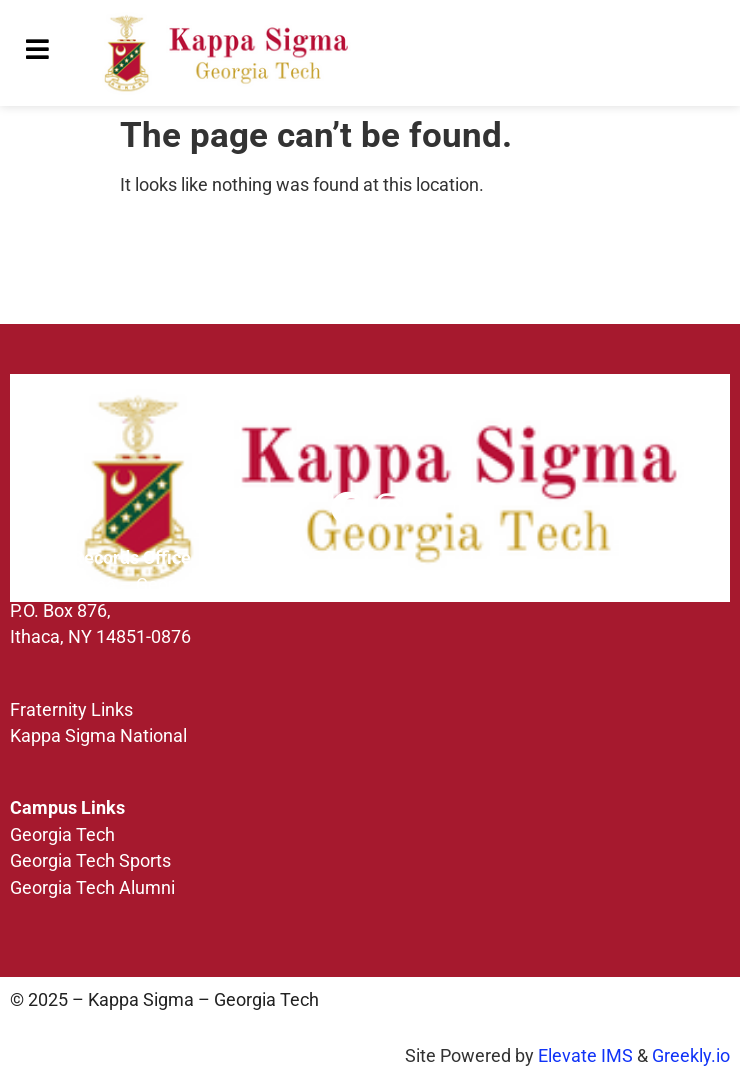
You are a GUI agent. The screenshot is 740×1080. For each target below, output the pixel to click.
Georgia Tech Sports (90, 861)
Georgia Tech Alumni (92, 888)
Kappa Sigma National (98, 736)
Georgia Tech (62, 835)
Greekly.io (691, 1056)
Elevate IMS (585, 1056)
